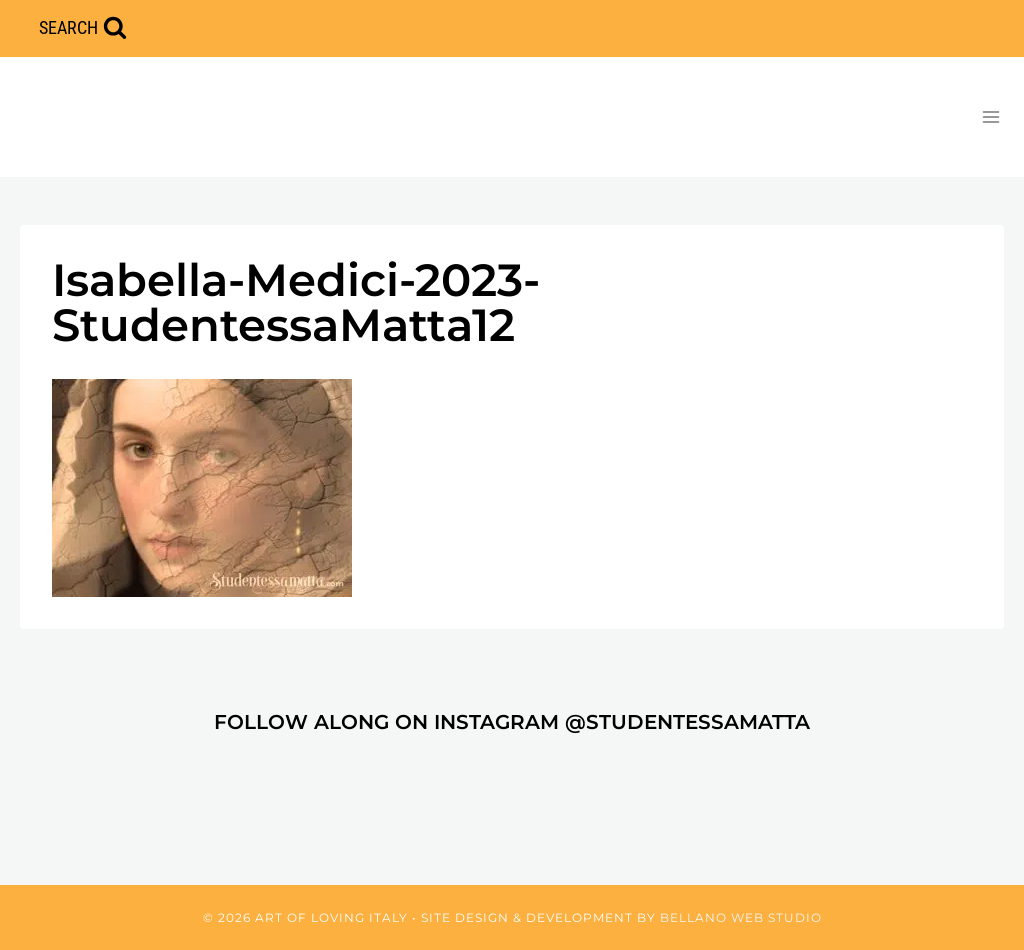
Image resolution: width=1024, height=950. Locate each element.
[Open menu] (990, 116)
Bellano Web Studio (741, 917)
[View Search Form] (83, 28)
